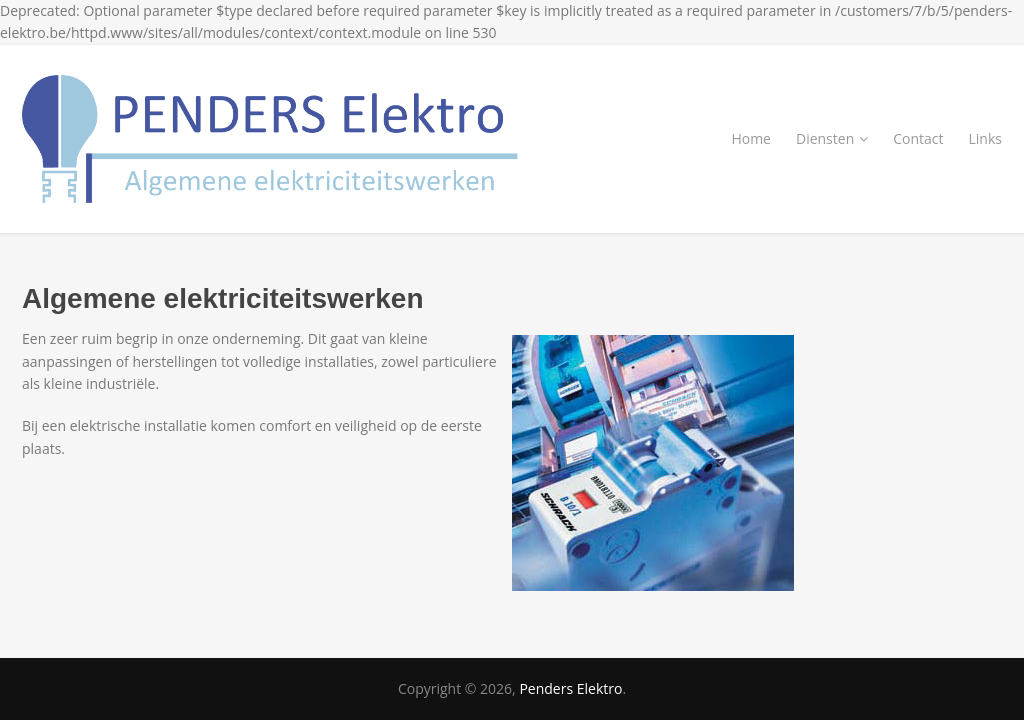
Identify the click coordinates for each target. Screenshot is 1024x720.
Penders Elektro (570, 688)
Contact (918, 138)
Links (985, 138)
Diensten (832, 138)
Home (751, 138)
